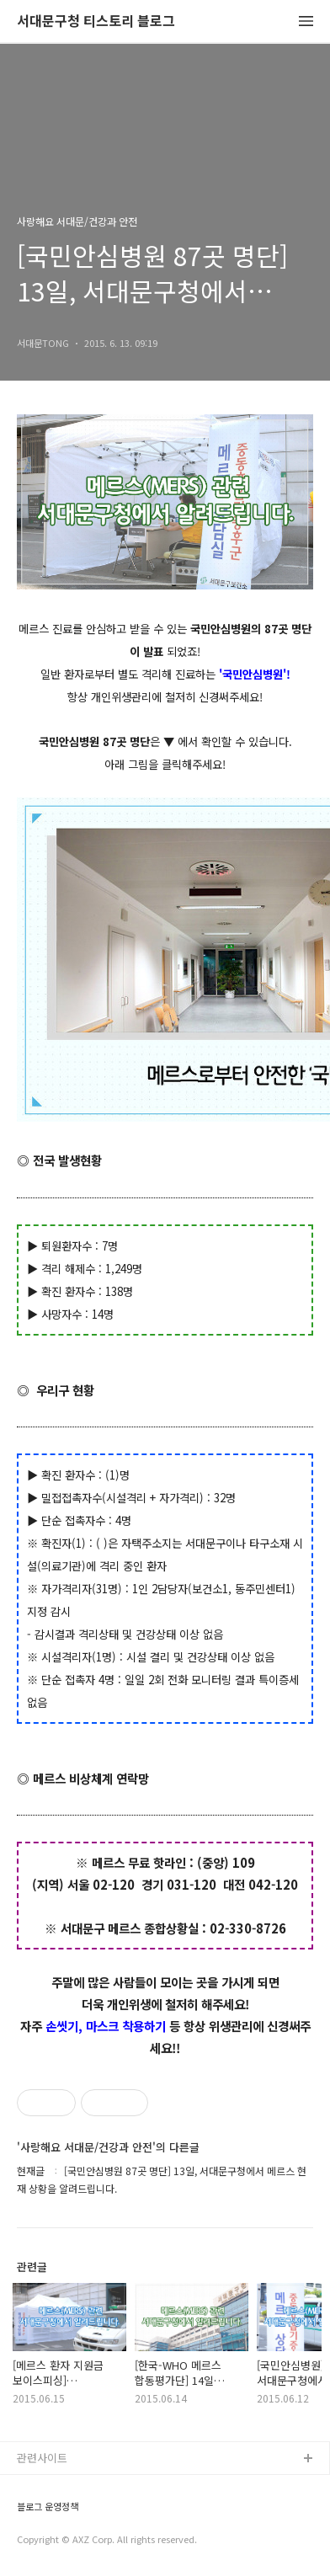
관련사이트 (42, 2458)
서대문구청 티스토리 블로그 (96, 21)
